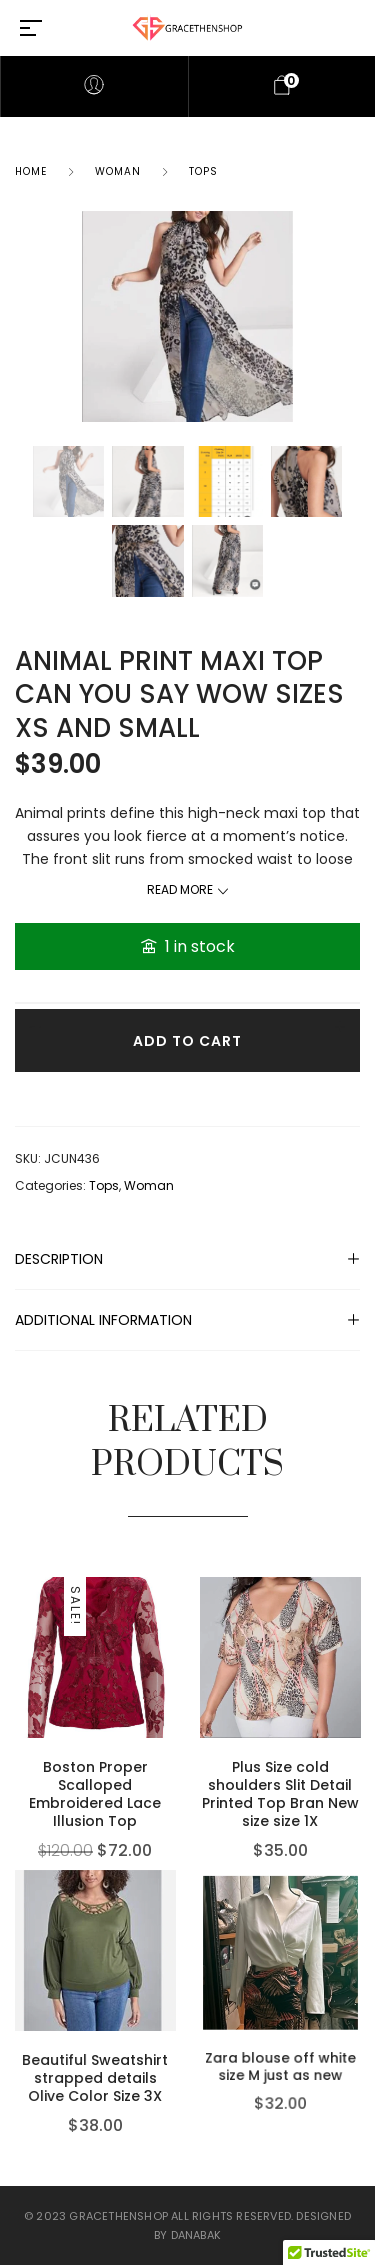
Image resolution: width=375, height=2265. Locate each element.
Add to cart (187, 1041)
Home (31, 171)
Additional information (103, 1320)
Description (59, 1259)
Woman (118, 171)
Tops (203, 171)
